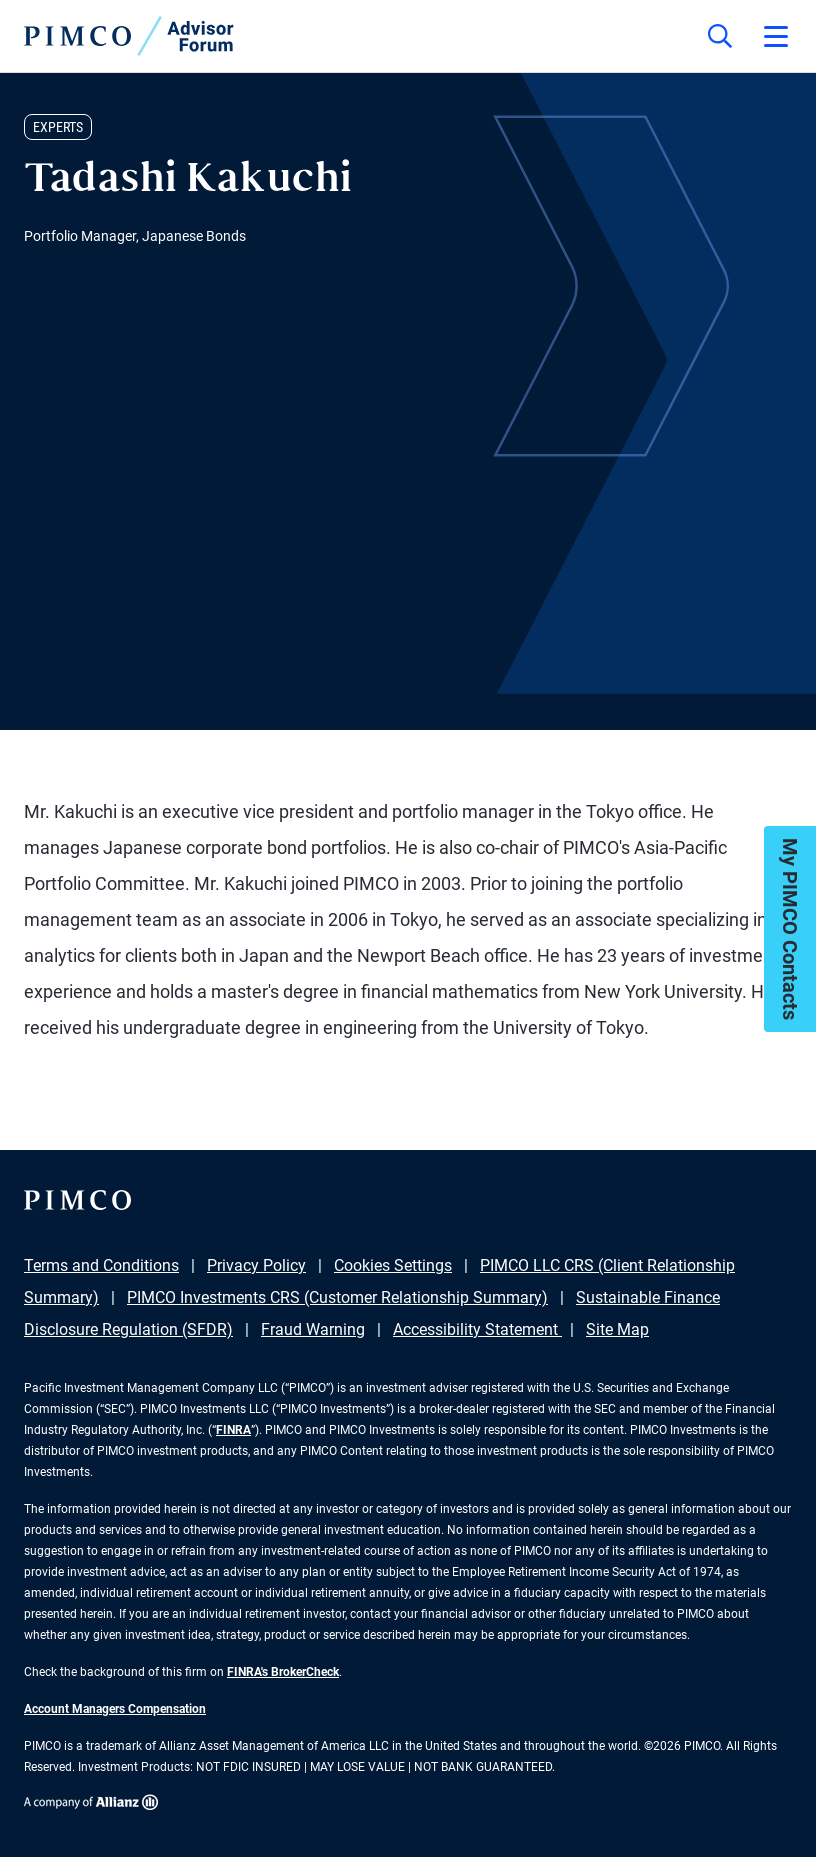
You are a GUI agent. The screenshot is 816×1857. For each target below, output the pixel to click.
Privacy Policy (256, 1265)
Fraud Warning (313, 1329)
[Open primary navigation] (776, 36)
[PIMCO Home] (129, 36)
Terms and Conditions (101, 1265)
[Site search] (720, 36)
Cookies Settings (393, 1265)
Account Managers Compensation (115, 1709)
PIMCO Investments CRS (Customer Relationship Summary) (337, 1297)
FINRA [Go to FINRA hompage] (233, 1430)
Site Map (617, 1329)
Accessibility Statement (477, 1329)
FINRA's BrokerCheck (283, 1672)
